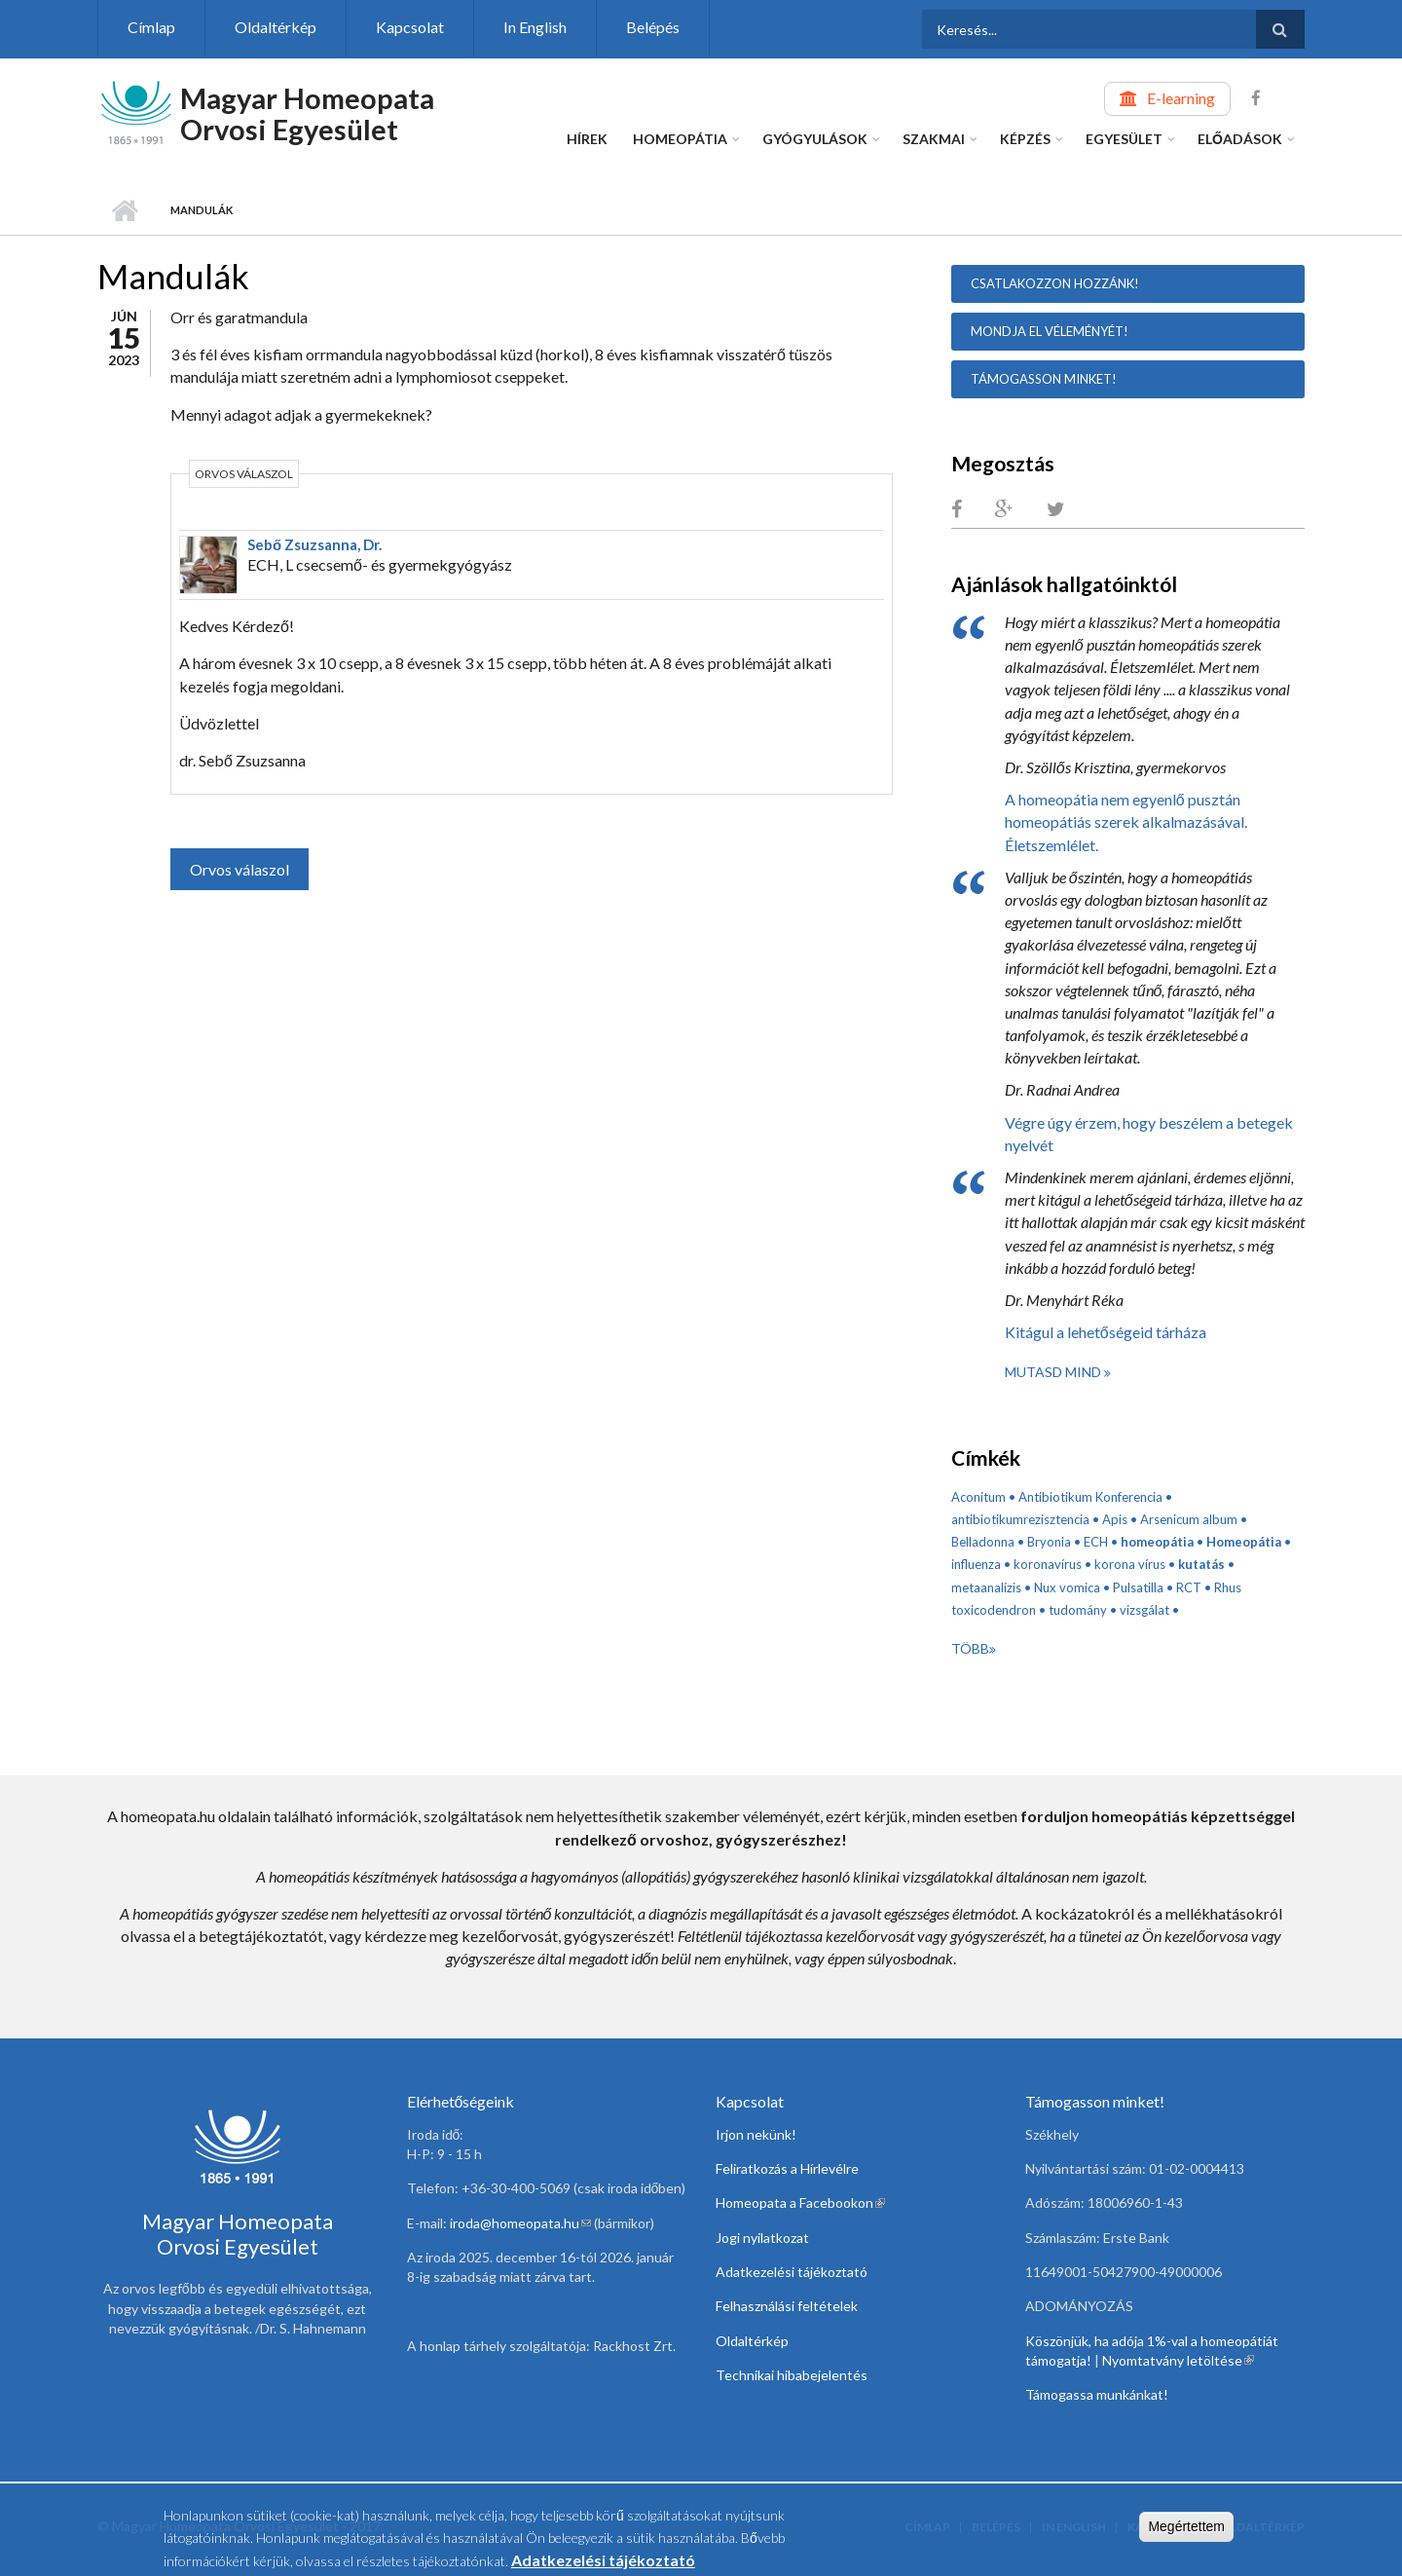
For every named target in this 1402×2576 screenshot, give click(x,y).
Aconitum (978, 1497)
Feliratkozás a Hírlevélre (787, 2168)
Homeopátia (680, 139)
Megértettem (1186, 2526)
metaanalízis (986, 1587)
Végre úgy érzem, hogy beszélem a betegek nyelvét (1149, 1133)
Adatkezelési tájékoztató (791, 2271)
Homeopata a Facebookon (800, 2202)
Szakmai (934, 139)
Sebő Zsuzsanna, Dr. (314, 544)
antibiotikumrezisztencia (1020, 1519)
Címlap (151, 27)
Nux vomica (1067, 1587)
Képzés (1025, 139)
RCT (1188, 1587)
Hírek (587, 139)
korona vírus (1129, 1564)
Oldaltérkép (275, 27)
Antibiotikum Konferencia (1090, 1497)
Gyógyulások (814, 139)
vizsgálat (1144, 1610)
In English (535, 27)
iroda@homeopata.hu (520, 2223)
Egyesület (1124, 139)
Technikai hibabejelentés (791, 2375)
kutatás (1201, 1564)
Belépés (653, 27)
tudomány (1078, 1610)
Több (970, 1648)
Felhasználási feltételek (787, 2305)
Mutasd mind (1054, 1371)
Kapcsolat (410, 27)
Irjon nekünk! (756, 2134)
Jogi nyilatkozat (762, 2237)
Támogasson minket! (1044, 379)
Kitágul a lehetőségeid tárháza (1105, 1332)
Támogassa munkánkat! (1096, 2394)
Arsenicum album (1188, 1519)
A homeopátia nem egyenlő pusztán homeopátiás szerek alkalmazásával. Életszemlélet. (1126, 821)
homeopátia (1157, 1541)
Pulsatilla (1138, 1587)
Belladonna (983, 1541)
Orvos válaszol (239, 869)
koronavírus (1048, 1564)
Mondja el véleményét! (1049, 331)
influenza (976, 1564)
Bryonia (1049, 1541)
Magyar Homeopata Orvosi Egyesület (307, 113)
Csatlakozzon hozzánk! (1055, 283)
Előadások (1240, 139)
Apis (1114, 1519)
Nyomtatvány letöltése (1178, 2360)
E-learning (1181, 98)
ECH (1096, 1541)
